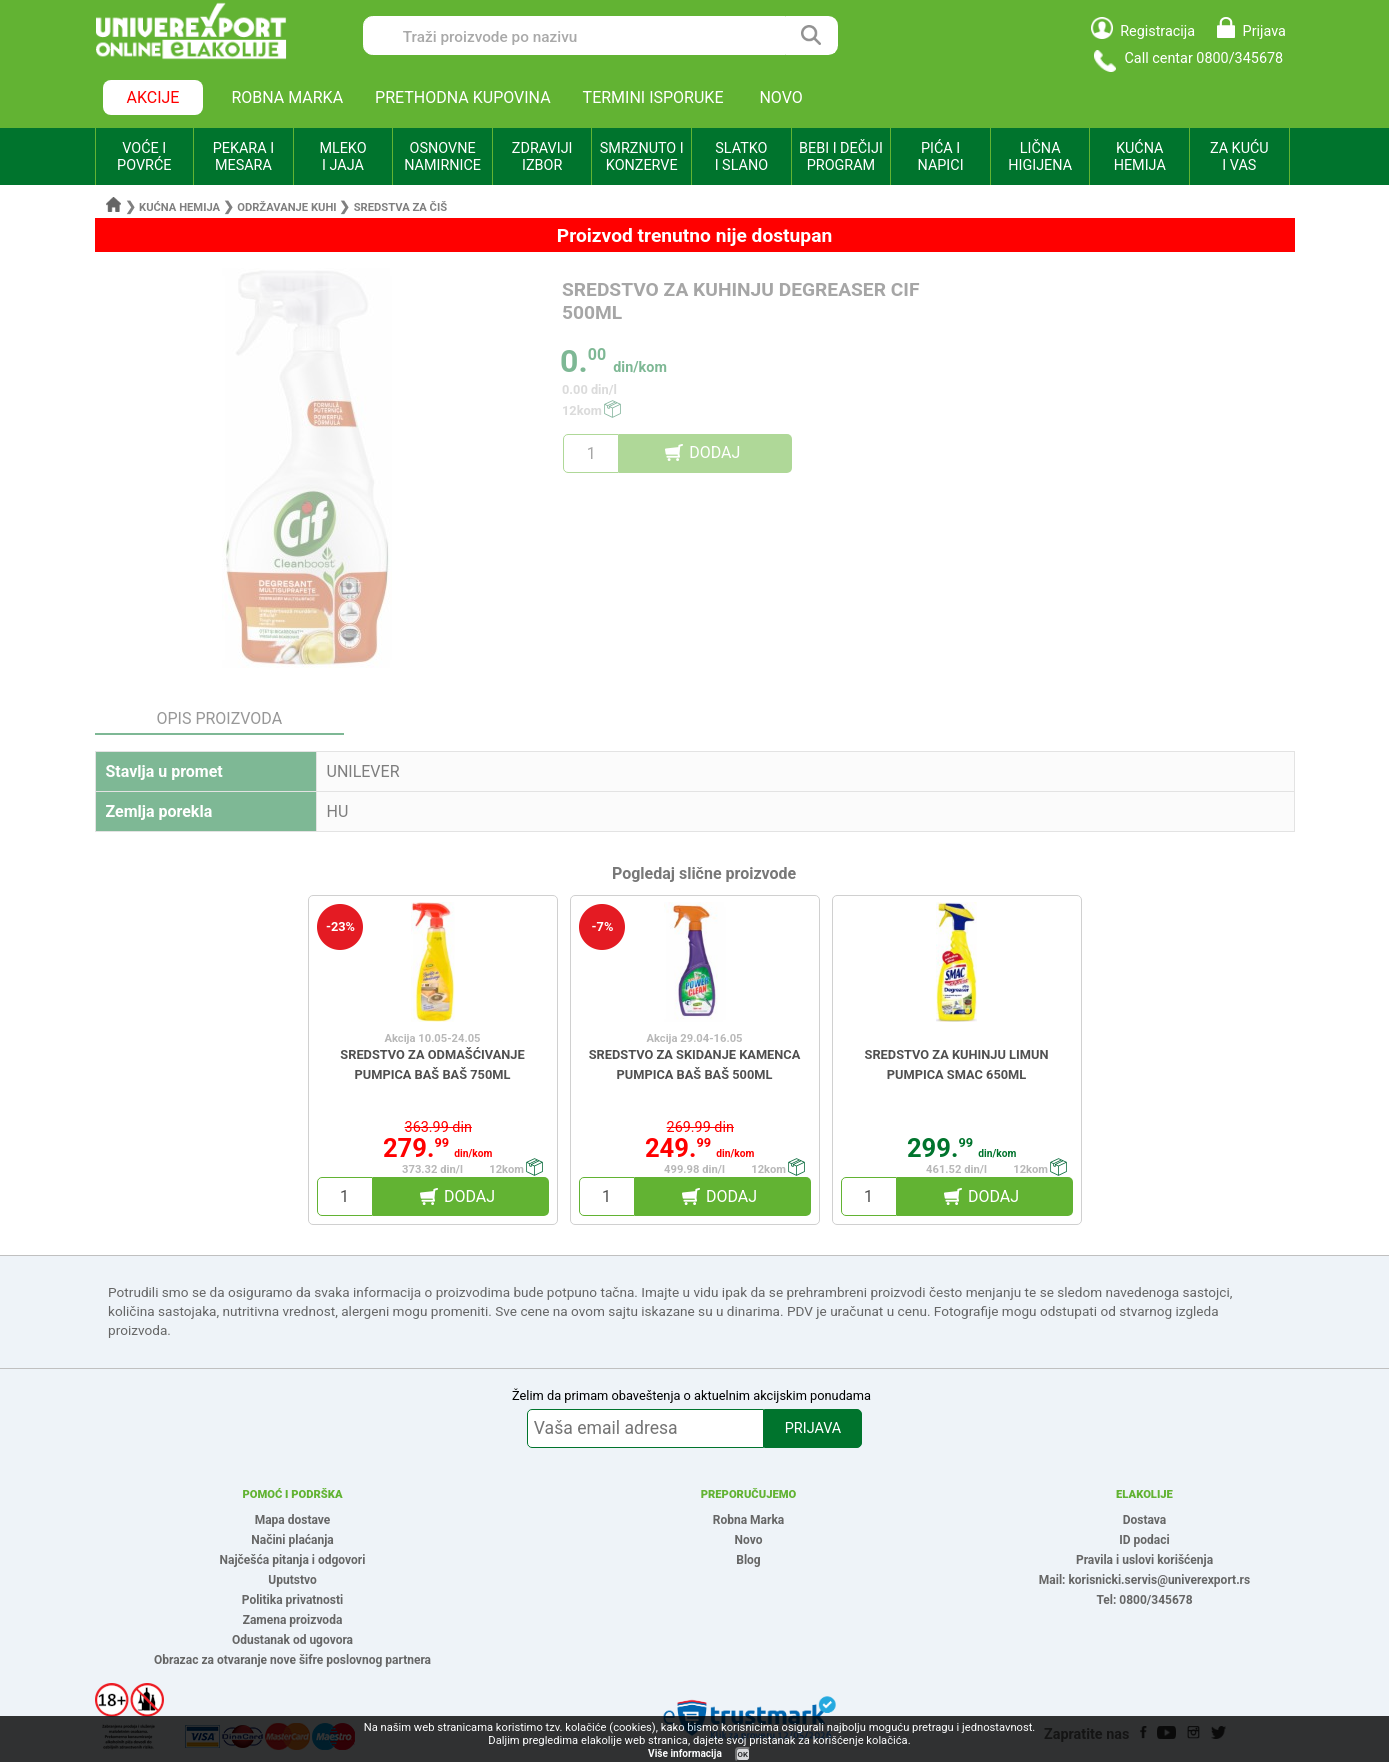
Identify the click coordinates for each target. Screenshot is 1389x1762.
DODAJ (714, 452)
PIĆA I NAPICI (941, 157)
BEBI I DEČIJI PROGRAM (841, 157)
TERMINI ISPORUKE (653, 97)
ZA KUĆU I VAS (1239, 157)
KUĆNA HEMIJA (1140, 157)
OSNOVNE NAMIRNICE (442, 157)
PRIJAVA (813, 1428)
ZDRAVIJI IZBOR (542, 157)
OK (743, 1754)
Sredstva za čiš (400, 207)
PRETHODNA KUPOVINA (463, 97)
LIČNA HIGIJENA (1040, 157)
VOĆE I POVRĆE (144, 157)
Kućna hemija (179, 207)
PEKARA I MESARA (243, 157)
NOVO (780, 97)
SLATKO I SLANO (741, 157)
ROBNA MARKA (287, 97)
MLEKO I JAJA (342, 157)
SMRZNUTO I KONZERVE (642, 157)
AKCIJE (153, 97)
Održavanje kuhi (286, 207)
